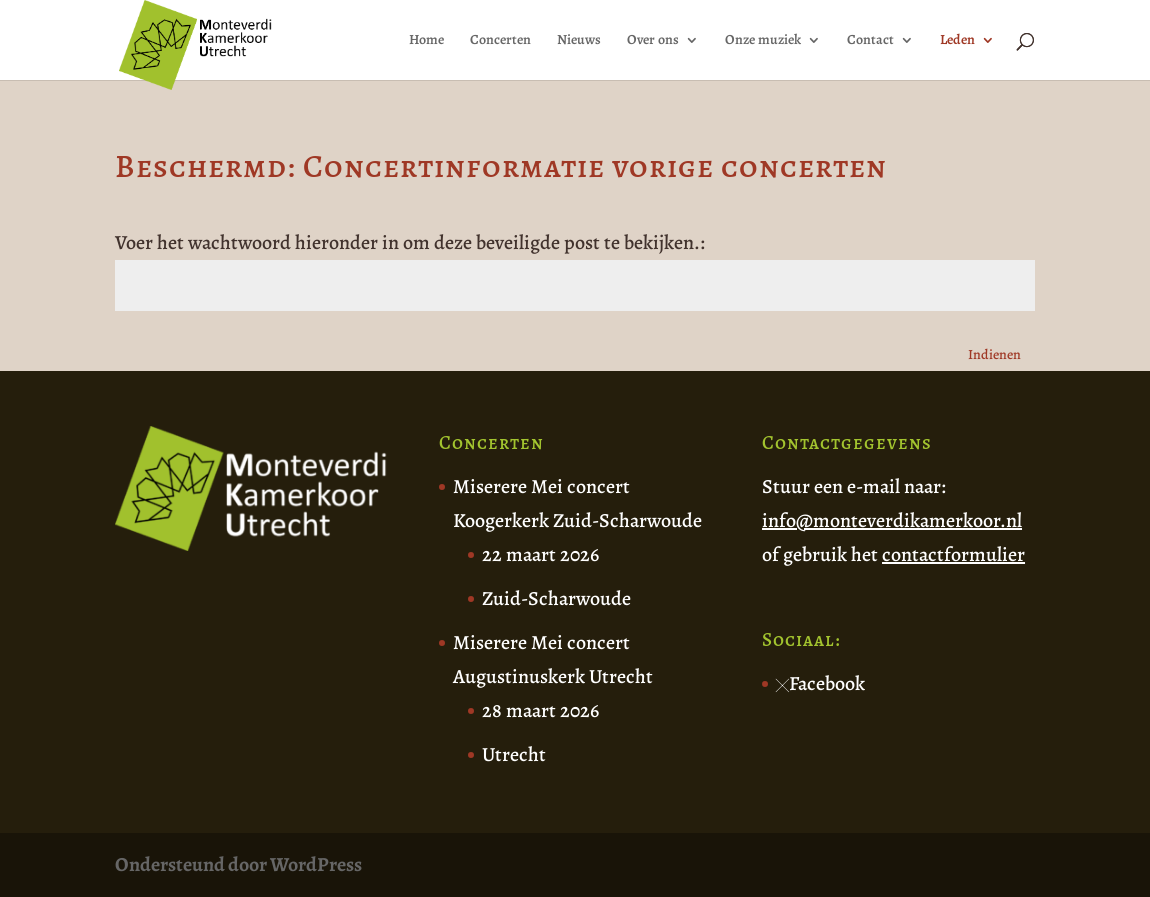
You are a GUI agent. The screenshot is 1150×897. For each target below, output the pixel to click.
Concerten (500, 41)
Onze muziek (763, 41)
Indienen (994, 354)
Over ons (653, 41)
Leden (957, 41)
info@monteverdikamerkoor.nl (892, 520)
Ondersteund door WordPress (238, 864)
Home (426, 41)
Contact (870, 41)
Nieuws (579, 41)
